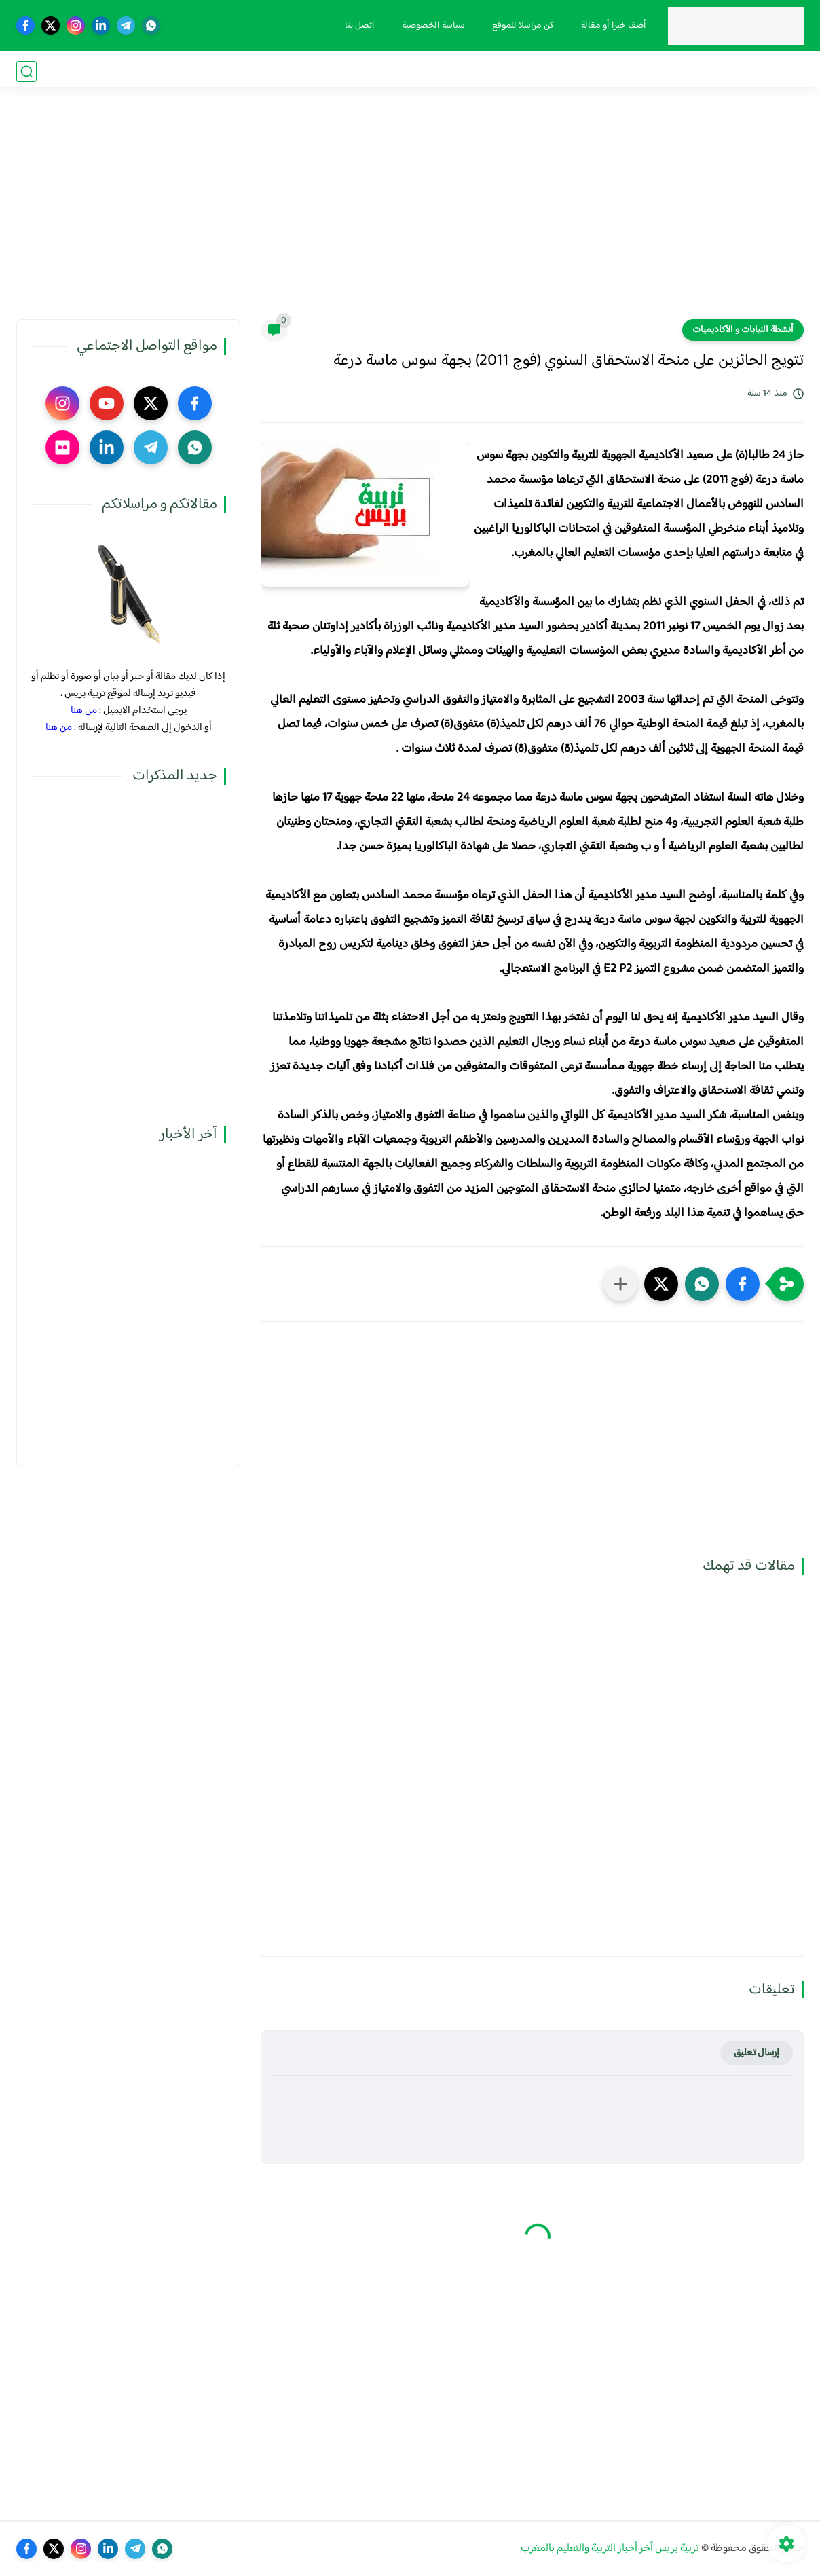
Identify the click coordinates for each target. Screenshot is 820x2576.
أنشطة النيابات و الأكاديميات (743, 330)
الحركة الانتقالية (626, 71)
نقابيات (684, 71)
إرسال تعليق (756, 2052)
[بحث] (26, 71)
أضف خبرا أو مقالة (611, 26)
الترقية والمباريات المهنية (532, 71)
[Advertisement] (410, 214)
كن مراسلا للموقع (521, 26)
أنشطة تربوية (442, 71)
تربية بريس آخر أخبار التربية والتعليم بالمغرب (610, 2548)
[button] (743, 1284)
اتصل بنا (358, 26)
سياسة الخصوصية (431, 26)
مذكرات (725, 71)
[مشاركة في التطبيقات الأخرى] (620, 1284)
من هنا (84, 710)
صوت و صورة (375, 71)
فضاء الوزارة (778, 71)
